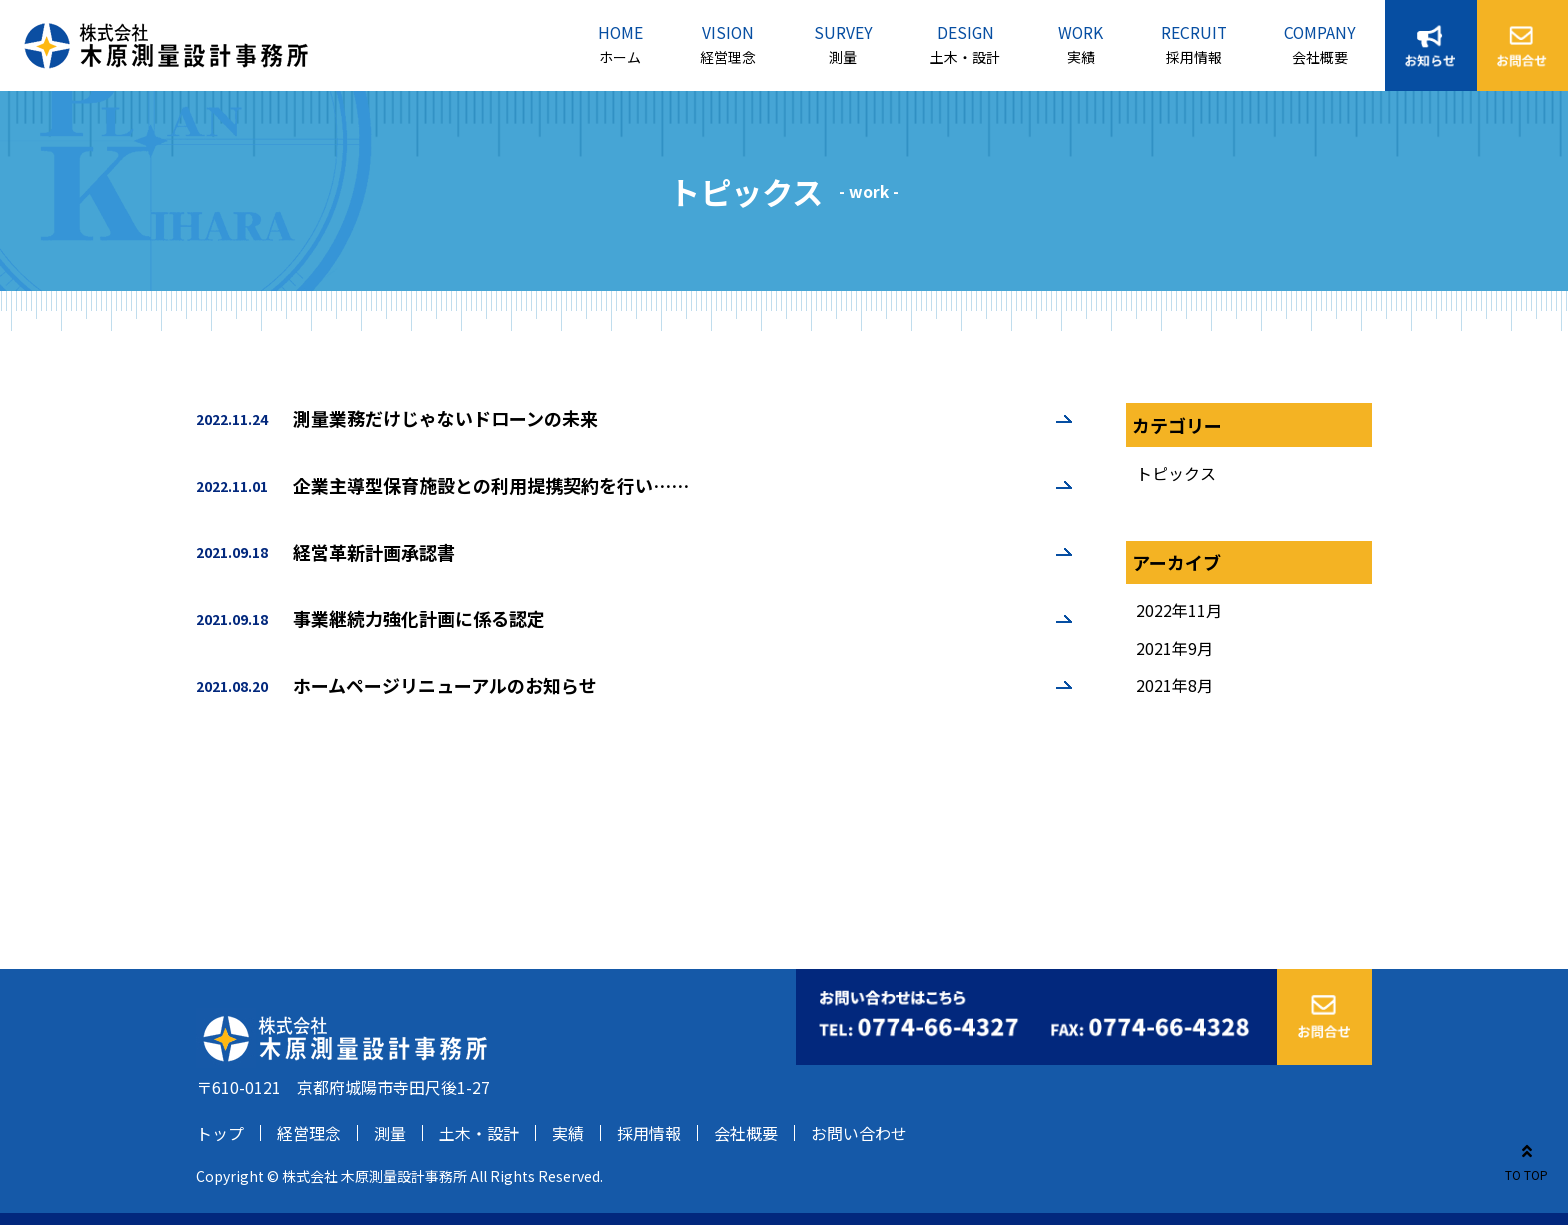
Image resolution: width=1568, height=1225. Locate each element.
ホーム (620, 57)
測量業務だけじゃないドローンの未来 (445, 418)
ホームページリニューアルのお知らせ (445, 685)
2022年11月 (1179, 610)
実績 (1081, 57)
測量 (843, 57)
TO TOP (1526, 1159)
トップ (220, 1133)
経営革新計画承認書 (374, 552)
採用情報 (1194, 57)
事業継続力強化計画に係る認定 (419, 618)
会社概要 (1320, 57)
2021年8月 (1174, 685)
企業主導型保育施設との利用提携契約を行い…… (491, 485)
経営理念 (728, 57)
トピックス (1176, 473)
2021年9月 (1174, 648)
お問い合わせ (859, 1133)
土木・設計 (965, 57)
